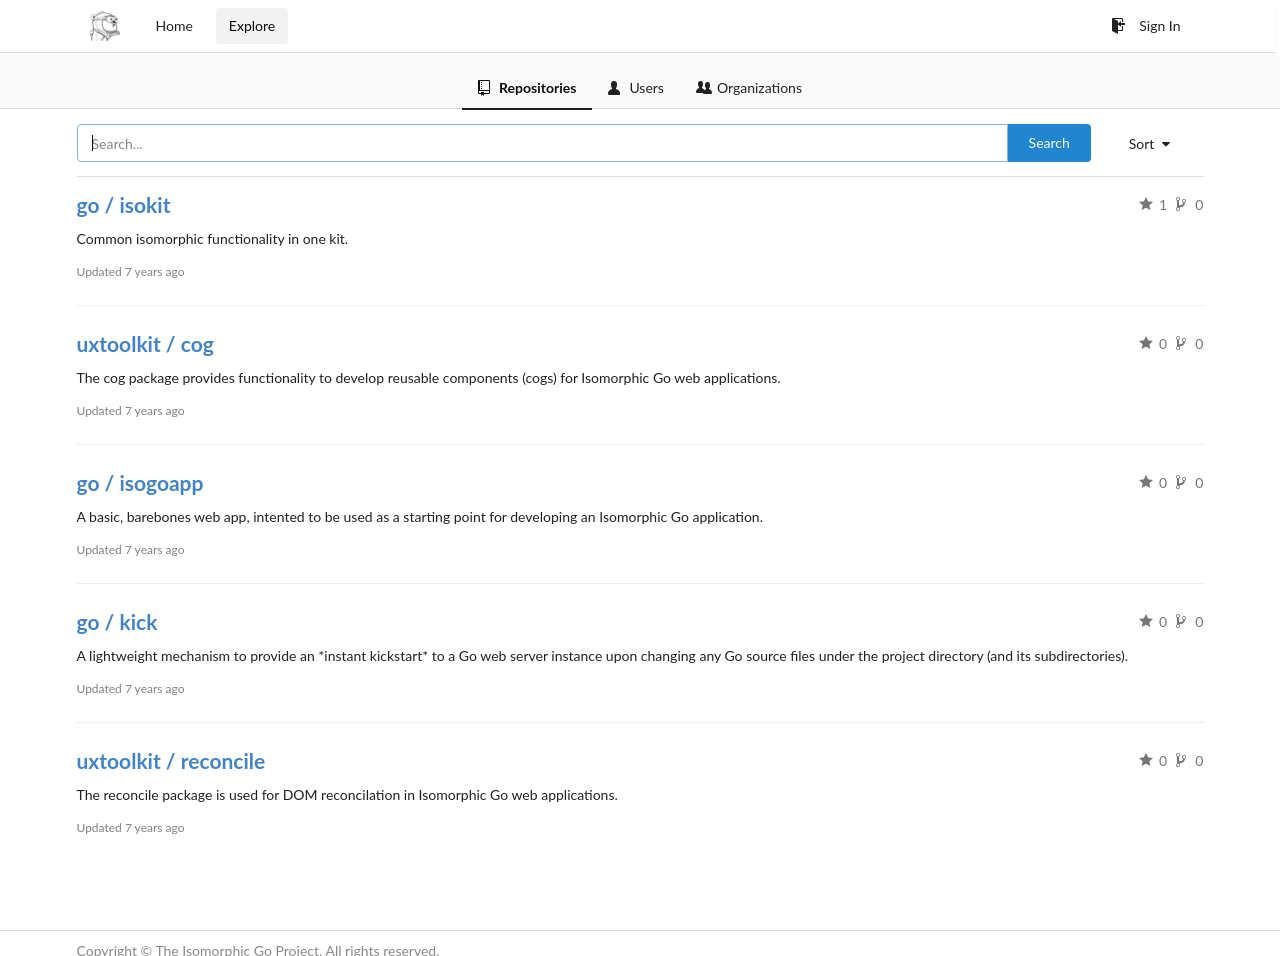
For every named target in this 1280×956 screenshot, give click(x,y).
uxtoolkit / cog (145, 343)
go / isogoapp (140, 482)
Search (1049, 142)
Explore (252, 25)
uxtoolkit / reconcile (171, 760)
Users (636, 87)
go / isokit (124, 204)
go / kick (117, 621)
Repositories (527, 87)
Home (174, 25)
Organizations (749, 87)
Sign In (1145, 25)
